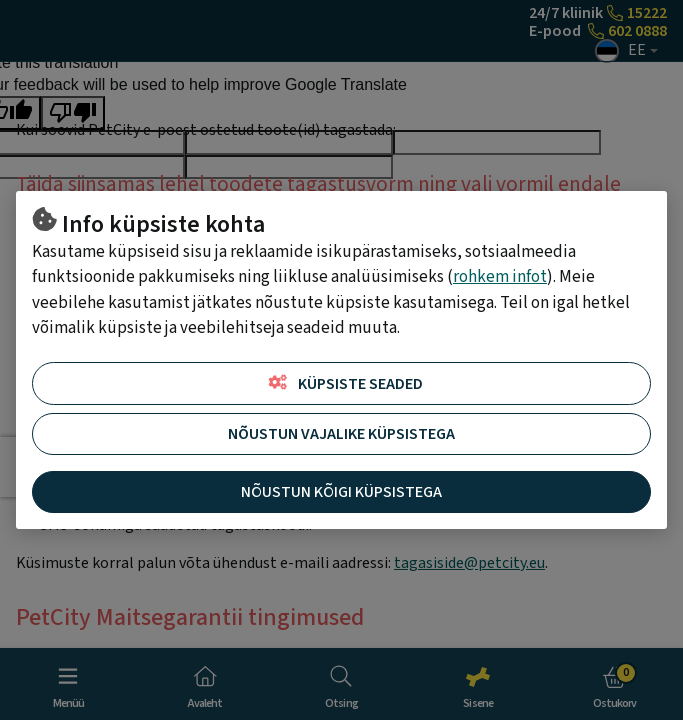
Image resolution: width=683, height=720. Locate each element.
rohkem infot (500, 277)
